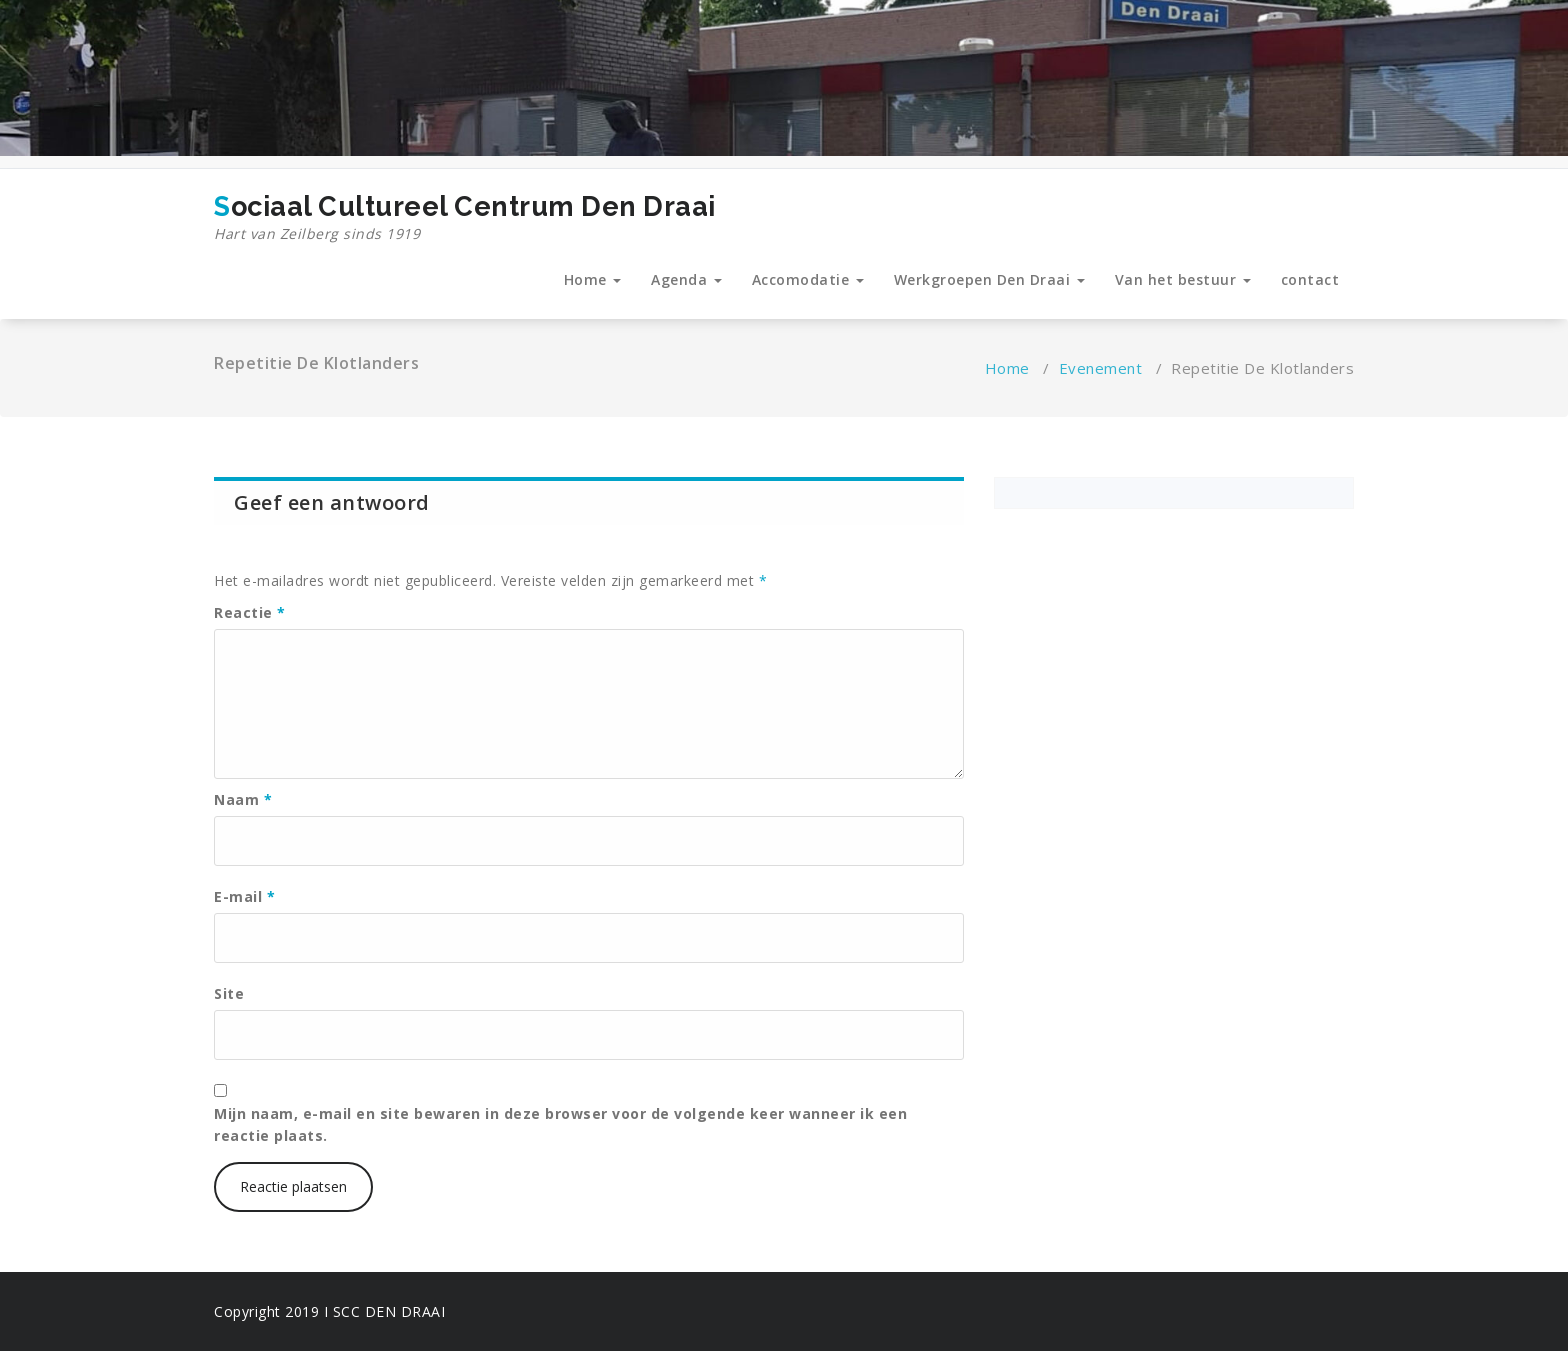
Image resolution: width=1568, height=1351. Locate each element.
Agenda (686, 279)
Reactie (250, 612)
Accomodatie (808, 279)
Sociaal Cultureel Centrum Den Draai (465, 218)
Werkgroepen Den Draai (989, 279)
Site (229, 993)
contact (1310, 279)
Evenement (1101, 368)
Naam (243, 799)
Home (593, 279)
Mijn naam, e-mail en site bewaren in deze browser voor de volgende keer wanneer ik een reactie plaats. (560, 1124)
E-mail (244, 896)
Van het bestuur (1183, 279)
